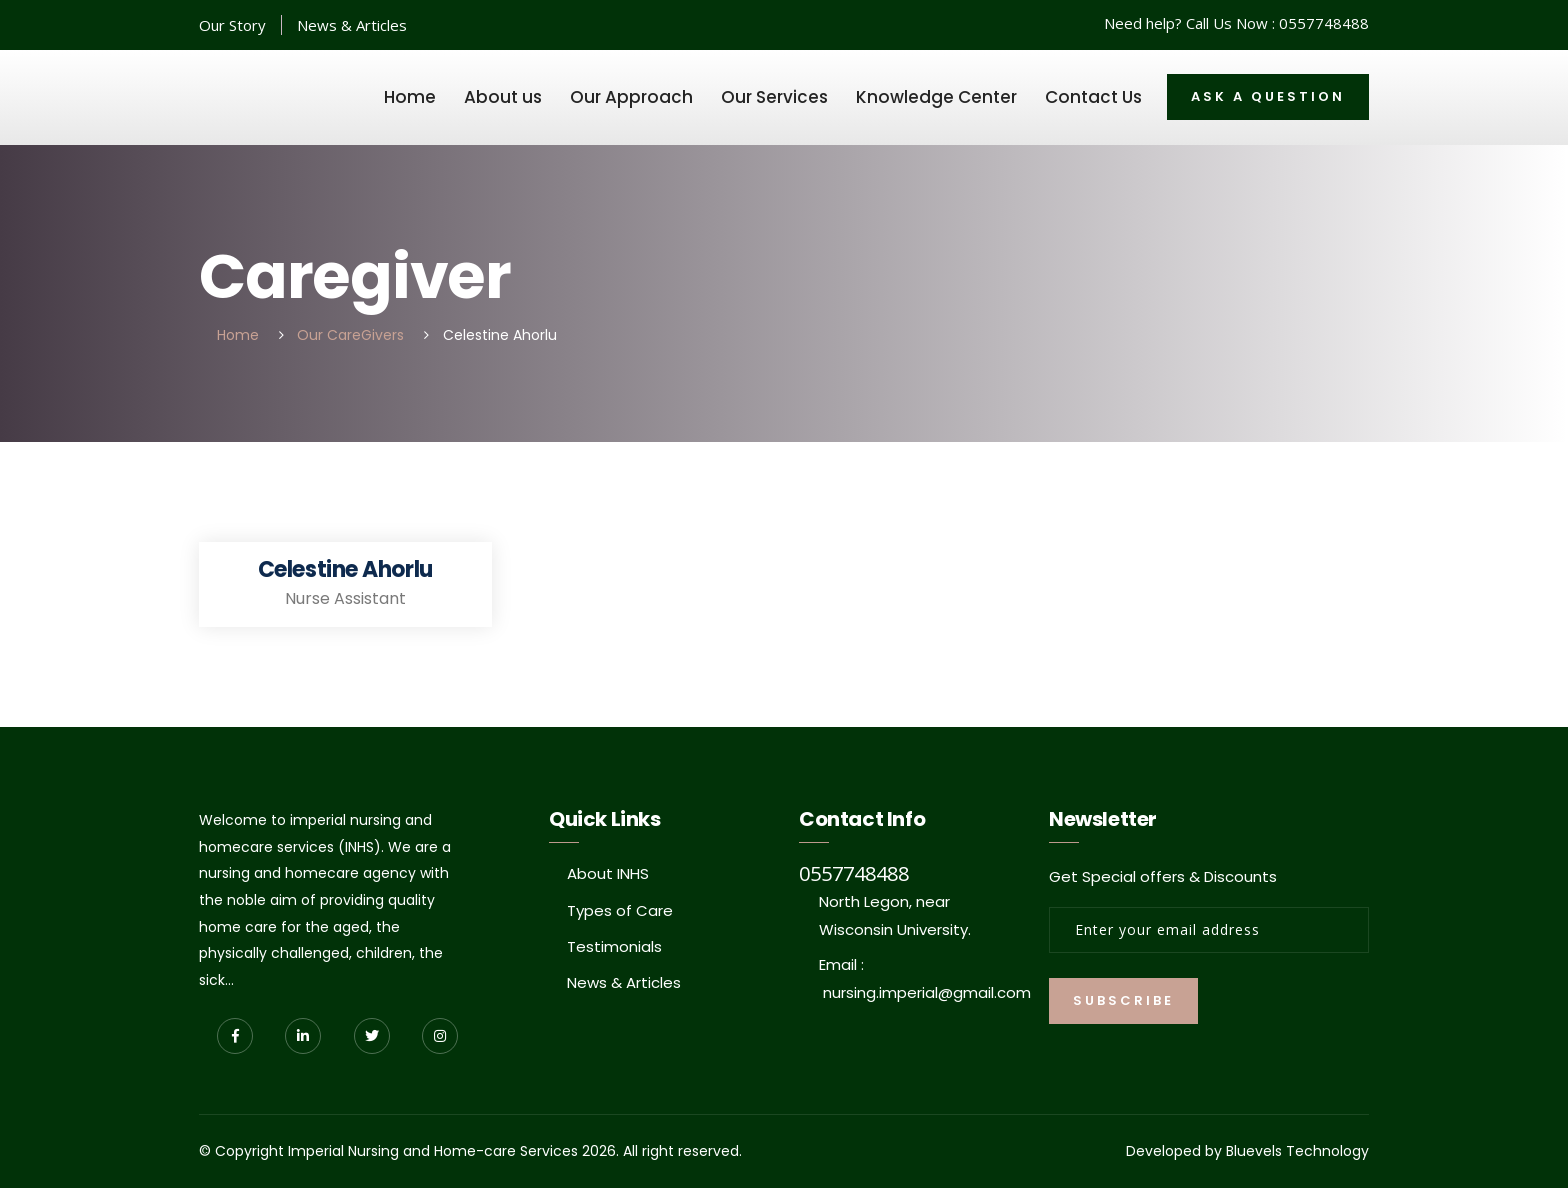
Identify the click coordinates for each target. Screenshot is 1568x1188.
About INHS (608, 873)
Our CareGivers (350, 335)
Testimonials (614, 946)
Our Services (774, 97)
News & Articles (352, 25)
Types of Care (620, 910)
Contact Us (1093, 97)
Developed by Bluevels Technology (1247, 1151)
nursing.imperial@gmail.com (927, 992)
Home (410, 97)
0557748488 (1324, 23)
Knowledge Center (936, 97)
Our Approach (631, 97)
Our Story (232, 25)
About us (503, 97)
